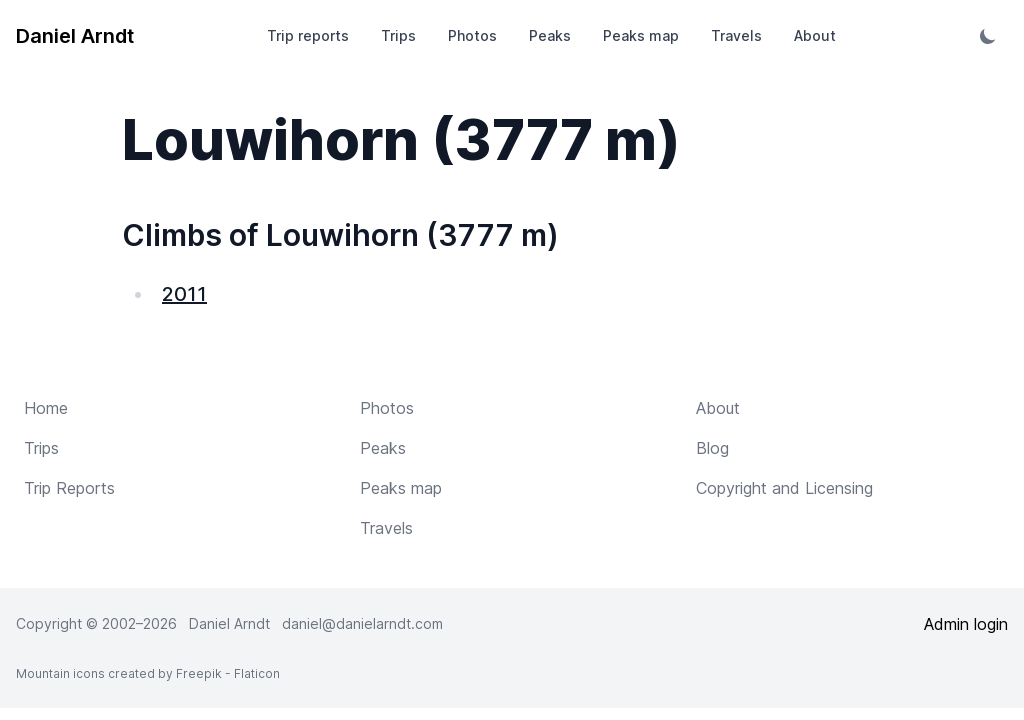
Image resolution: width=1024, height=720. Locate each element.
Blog (712, 448)
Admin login (966, 624)
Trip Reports (69, 488)
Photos (472, 35)
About (815, 35)
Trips (398, 35)
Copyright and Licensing (784, 488)
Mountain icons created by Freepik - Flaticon (148, 673)
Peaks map (641, 35)
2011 (184, 294)
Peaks (550, 35)
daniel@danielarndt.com (362, 623)
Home (46, 408)
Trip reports (308, 35)
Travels (736, 35)
